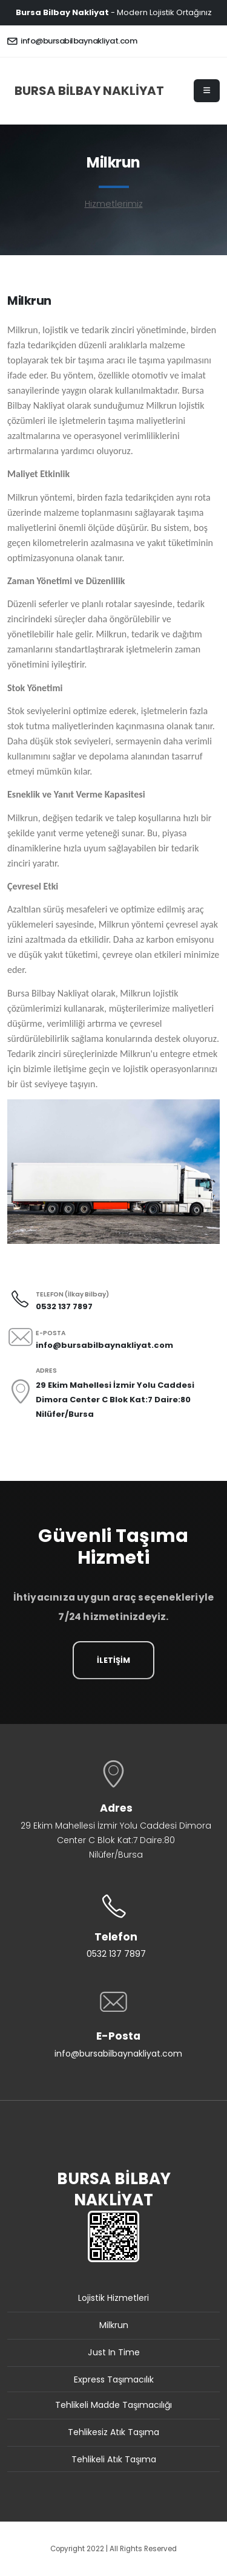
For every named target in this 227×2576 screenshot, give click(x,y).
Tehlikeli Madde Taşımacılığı (113, 2405)
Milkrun (113, 2325)
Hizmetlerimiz (114, 204)
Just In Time (114, 2352)
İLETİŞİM (113, 1660)
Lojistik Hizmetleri (113, 2298)
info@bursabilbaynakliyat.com (72, 41)
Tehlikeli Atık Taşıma (113, 2459)
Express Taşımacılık (114, 2379)
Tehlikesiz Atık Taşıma (113, 2432)
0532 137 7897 (116, 1954)
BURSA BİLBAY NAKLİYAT (89, 90)
